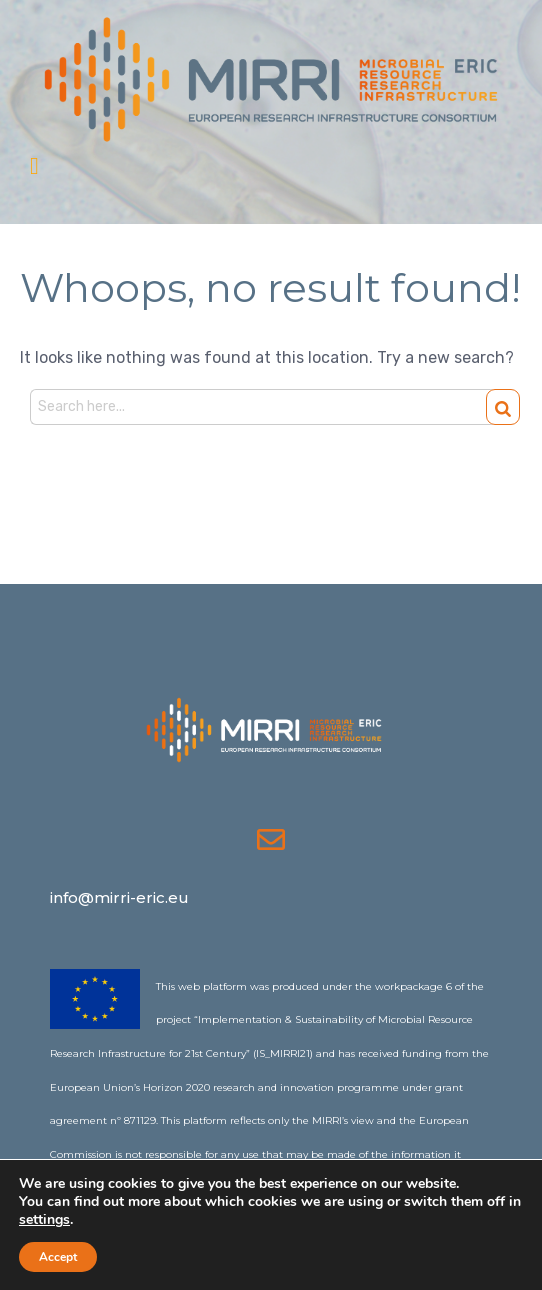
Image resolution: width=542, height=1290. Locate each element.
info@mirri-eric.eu (119, 897)
